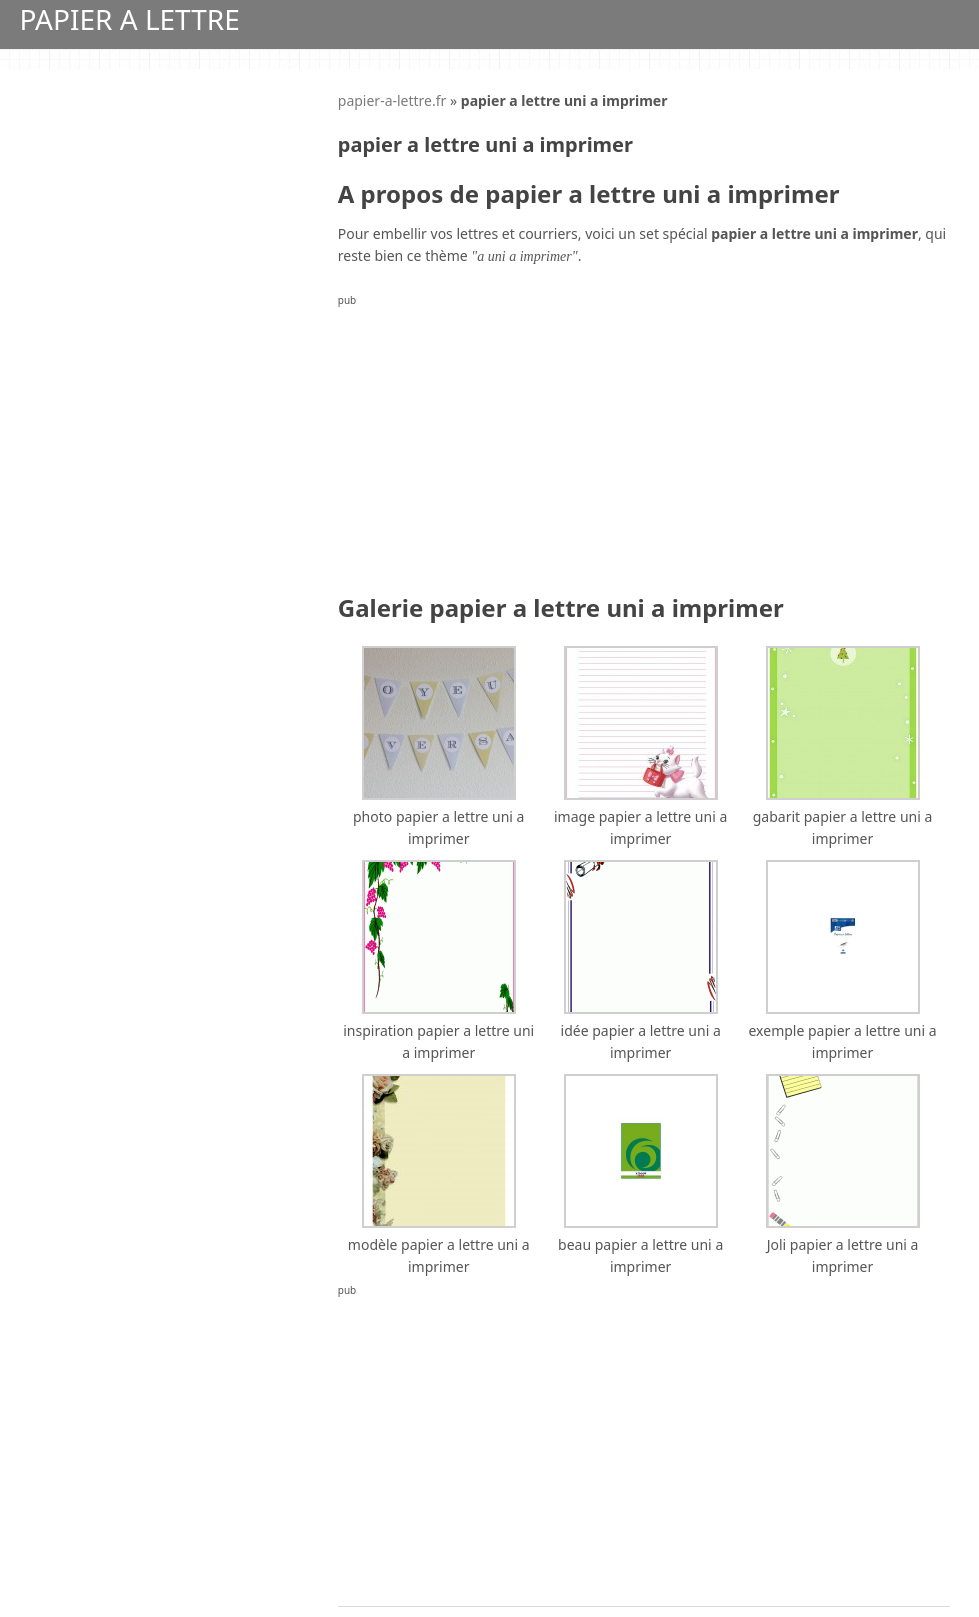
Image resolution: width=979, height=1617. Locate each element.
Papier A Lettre (130, 19)
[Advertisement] (644, 451)
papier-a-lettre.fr (392, 100)
